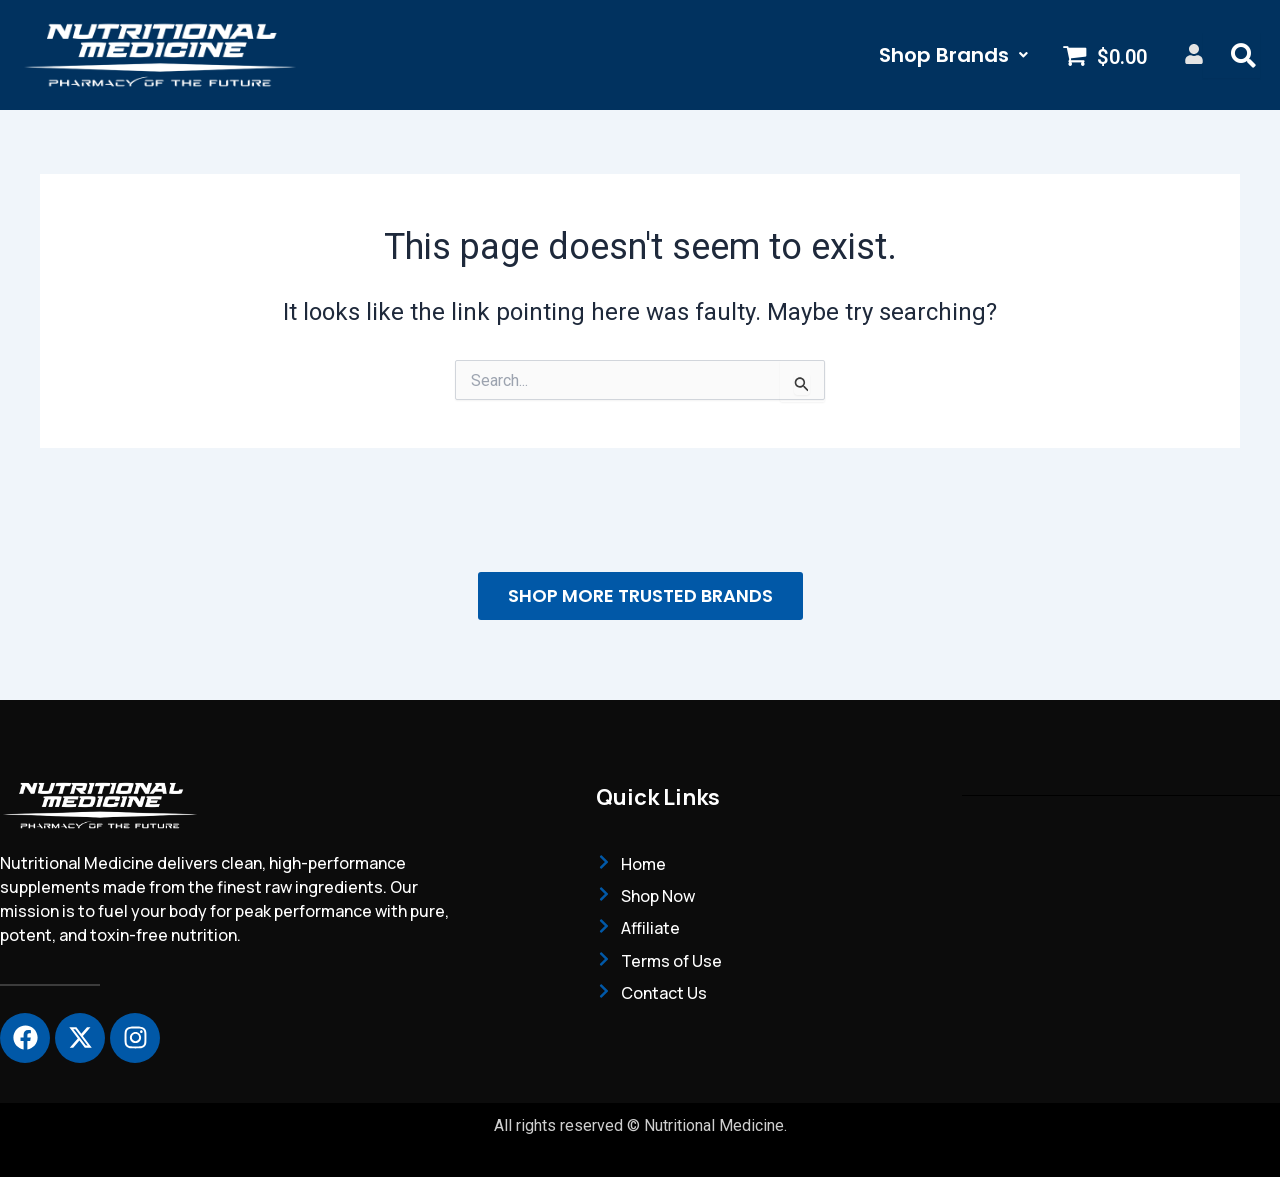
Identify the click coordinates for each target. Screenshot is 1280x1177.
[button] (953, 55)
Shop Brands (953, 55)
